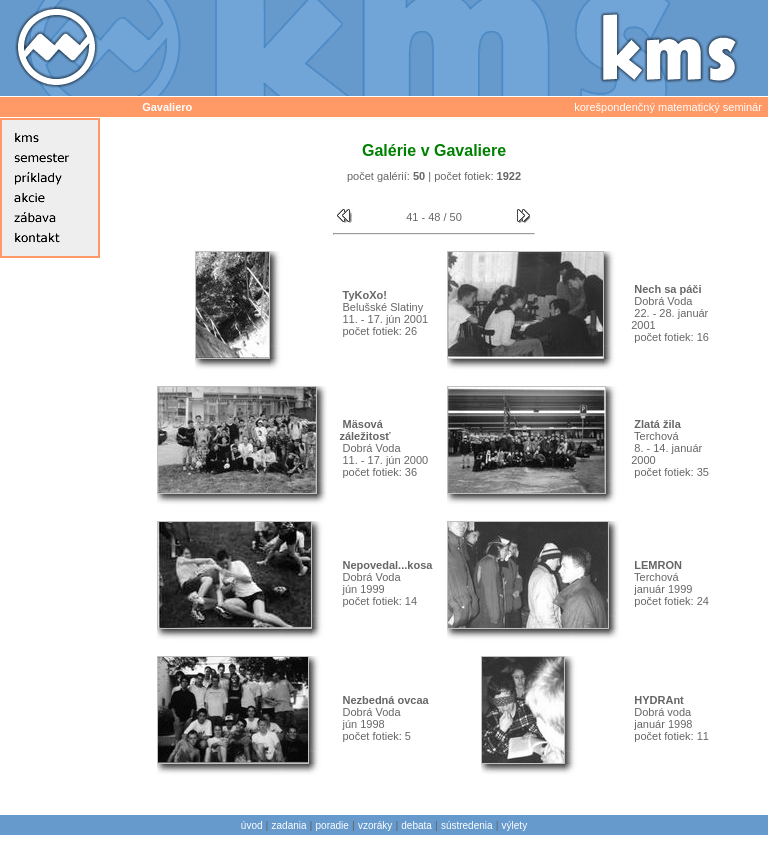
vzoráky (375, 825)
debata (416, 825)
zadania (289, 825)
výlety (515, 825)
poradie (332, 825)
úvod (252, 825)
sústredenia (467, 825)
